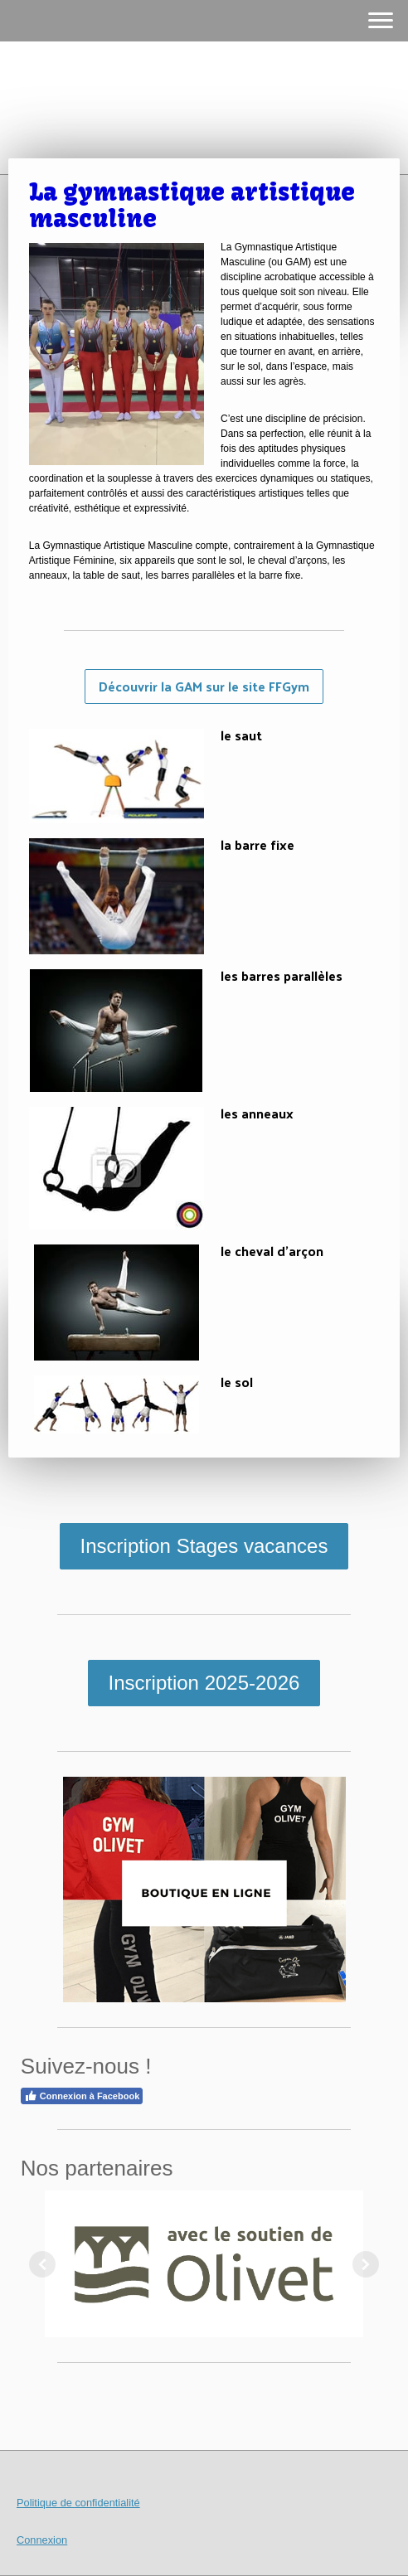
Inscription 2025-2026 (204, 1682)
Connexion (42, 2540)
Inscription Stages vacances (204, 1546)
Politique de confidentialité (78, 2502)
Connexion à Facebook (81, 2096)
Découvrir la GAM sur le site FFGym (204, 686)
